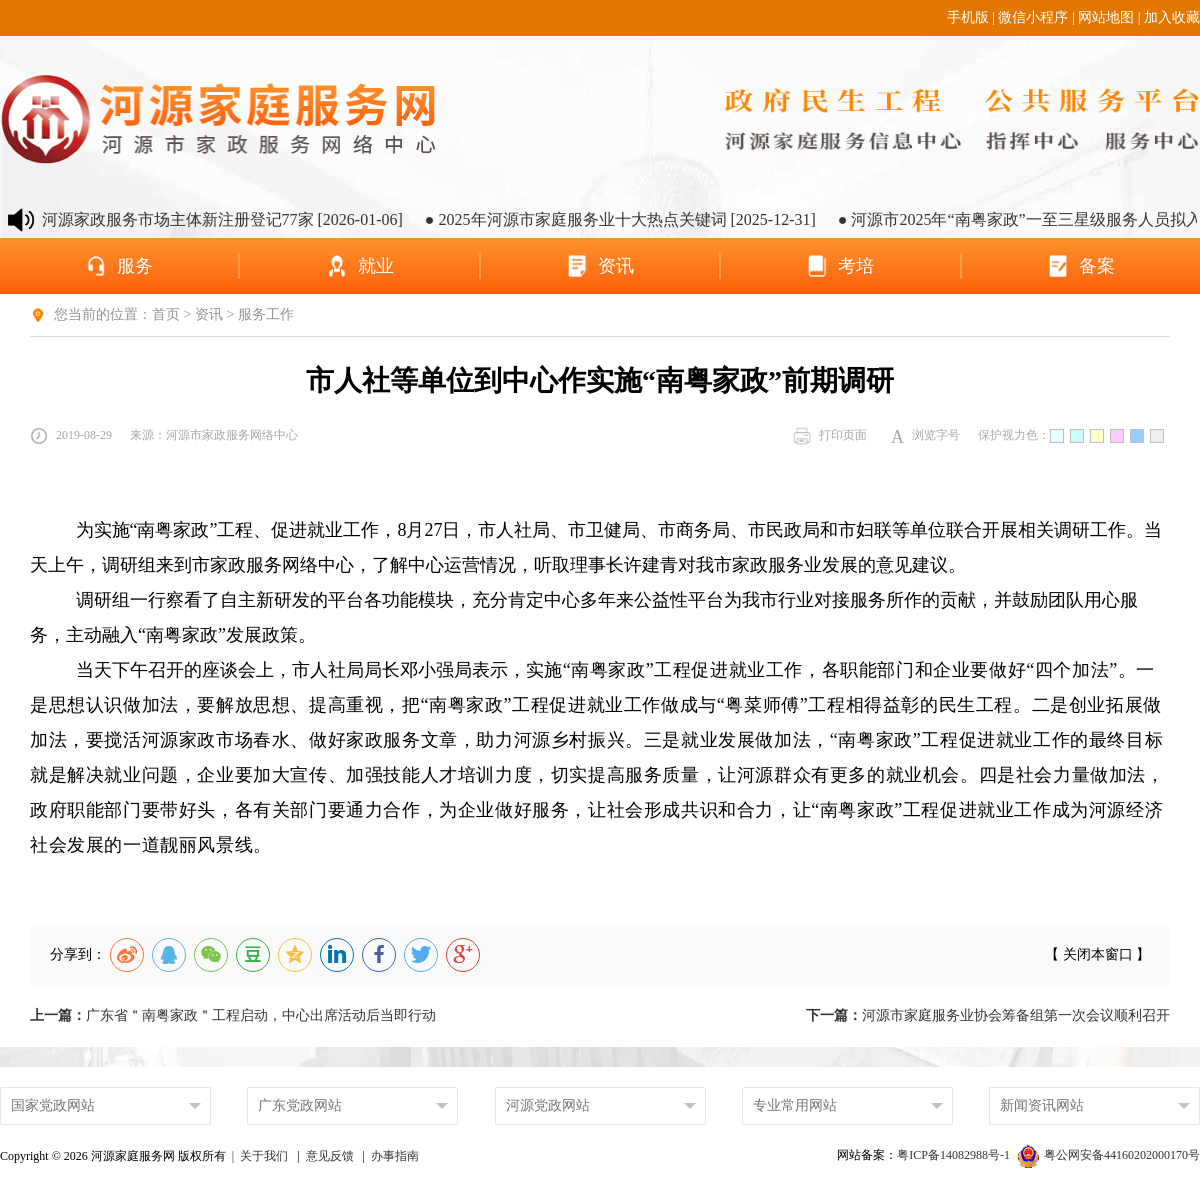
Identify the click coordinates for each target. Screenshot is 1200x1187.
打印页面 (830, 436)
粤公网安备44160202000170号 (1109, 1155)
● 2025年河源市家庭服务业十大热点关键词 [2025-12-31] (632, 219)
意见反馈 (330, 1156)
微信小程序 (1033, 17)
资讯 (209, 314)
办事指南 (395, 1156)
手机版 (968, 17)
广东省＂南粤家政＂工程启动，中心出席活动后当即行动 (233, 1015)
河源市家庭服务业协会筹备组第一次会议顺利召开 (988, 1015)
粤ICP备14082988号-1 (955, 1155)
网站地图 (1106, 17)
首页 (166, 314)
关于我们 (264, 1156)
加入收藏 (1172, 17)
